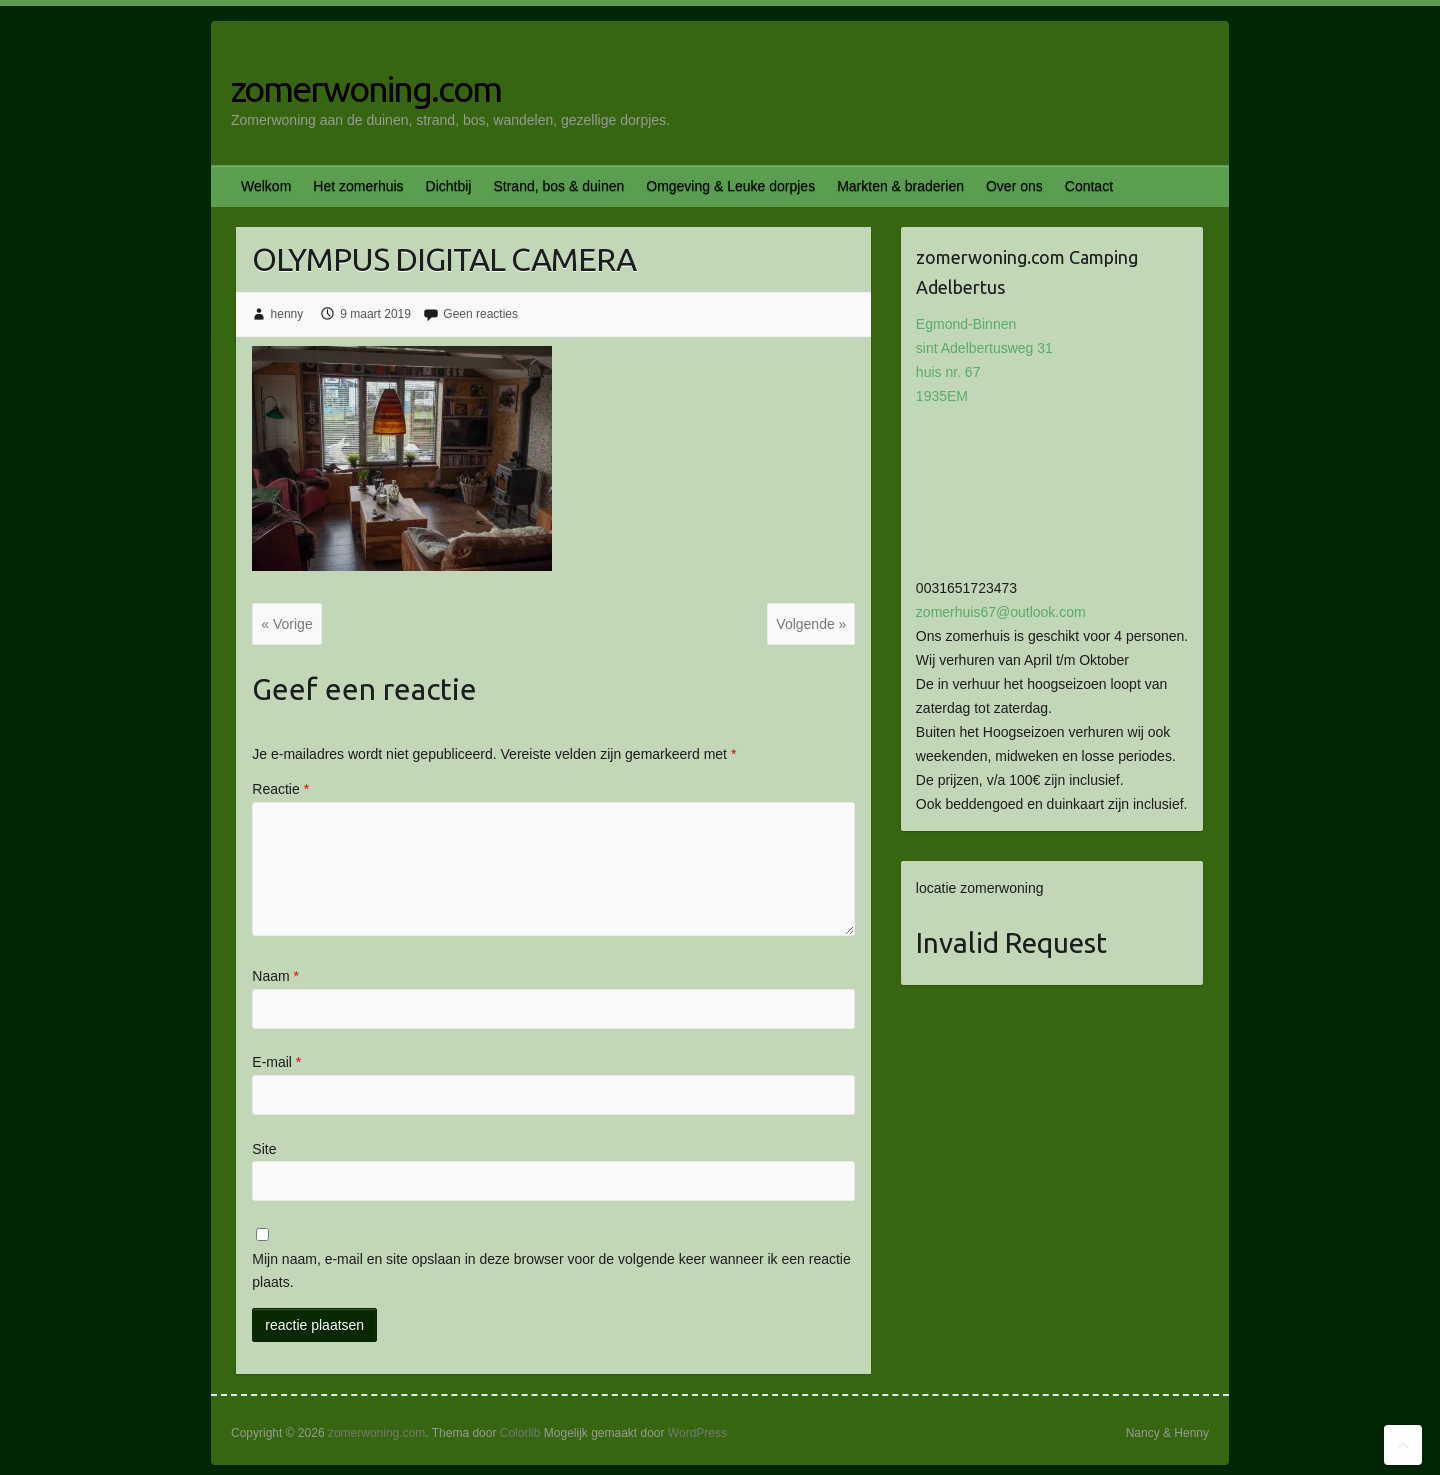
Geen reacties (480, 314)
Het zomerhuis (358, 186)
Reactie (280, 789)
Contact (1089, 186)
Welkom (266, 186)
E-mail (276, 1062)
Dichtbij (449, 186)
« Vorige (286, 624)
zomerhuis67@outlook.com (1001, 612)
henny (287, 314)
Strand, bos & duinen (558, 186)
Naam (275, 976)
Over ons (1014, 186)
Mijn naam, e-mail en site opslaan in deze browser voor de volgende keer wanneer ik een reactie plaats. (551, 1271)
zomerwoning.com (366, 88)
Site (264, 1149)
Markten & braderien (900, 186)
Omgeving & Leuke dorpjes (730, 186)
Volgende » (811, 624)
